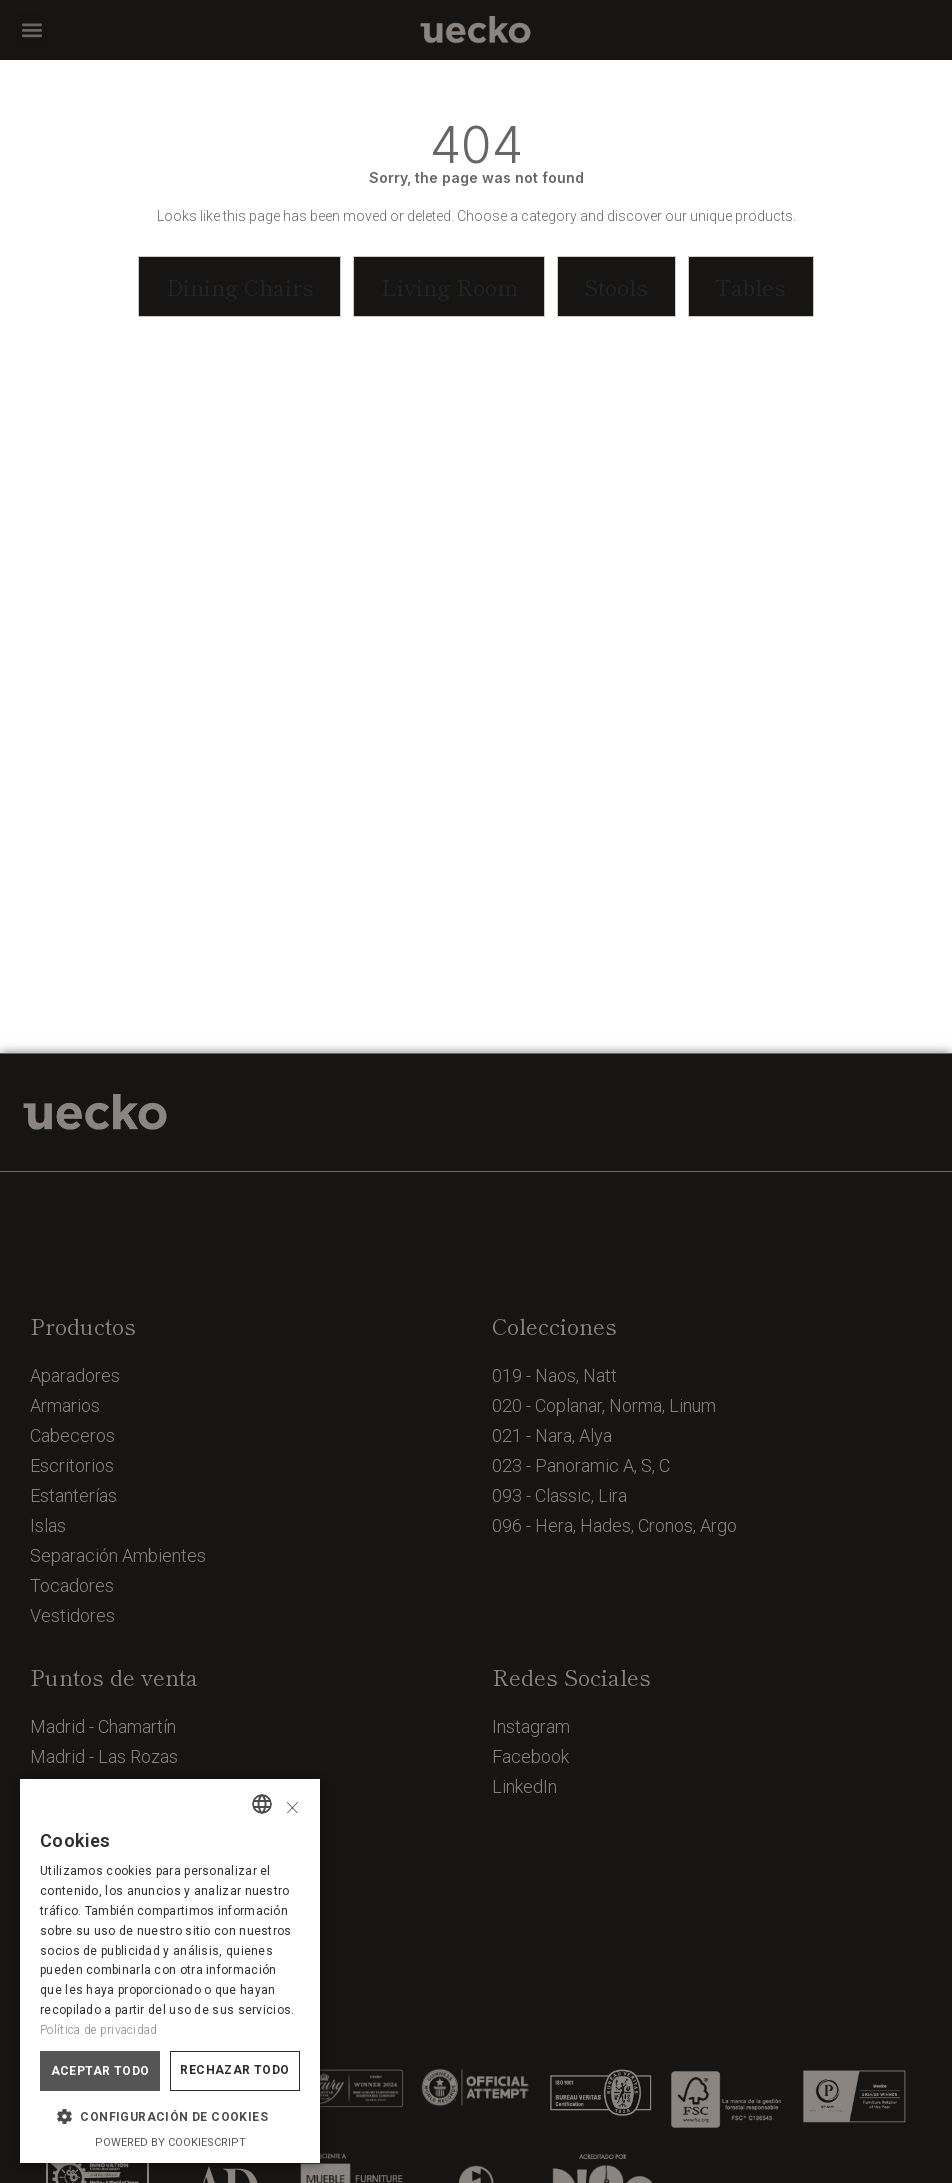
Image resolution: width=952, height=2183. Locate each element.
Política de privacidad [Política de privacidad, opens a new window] (99, 2030)
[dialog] (170, 1971)
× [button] (292, 1805)
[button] (31, 30)
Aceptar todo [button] (100, 2071)
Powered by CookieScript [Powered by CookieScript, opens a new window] (170, 2142)
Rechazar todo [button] (234, 2070)
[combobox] (262, 1804)
